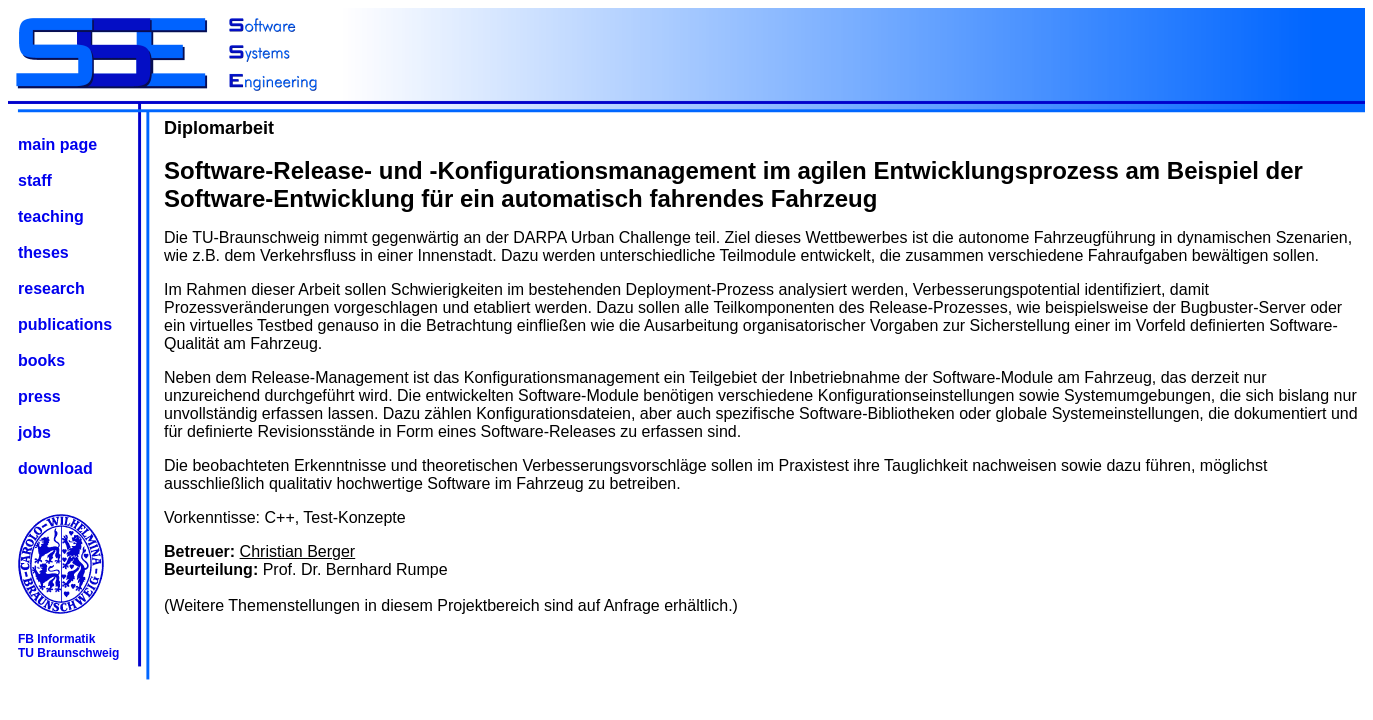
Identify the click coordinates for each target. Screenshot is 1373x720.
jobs (34, 432)
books (41, 360)
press (39, 396)
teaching (51, 216)
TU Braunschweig (68, 653)
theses (43, 252)
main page (57, 144)
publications (65, 324)
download (55, 468)
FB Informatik (56, 639)
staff (35, 180)
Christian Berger (298, 551)
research (51, 288)
